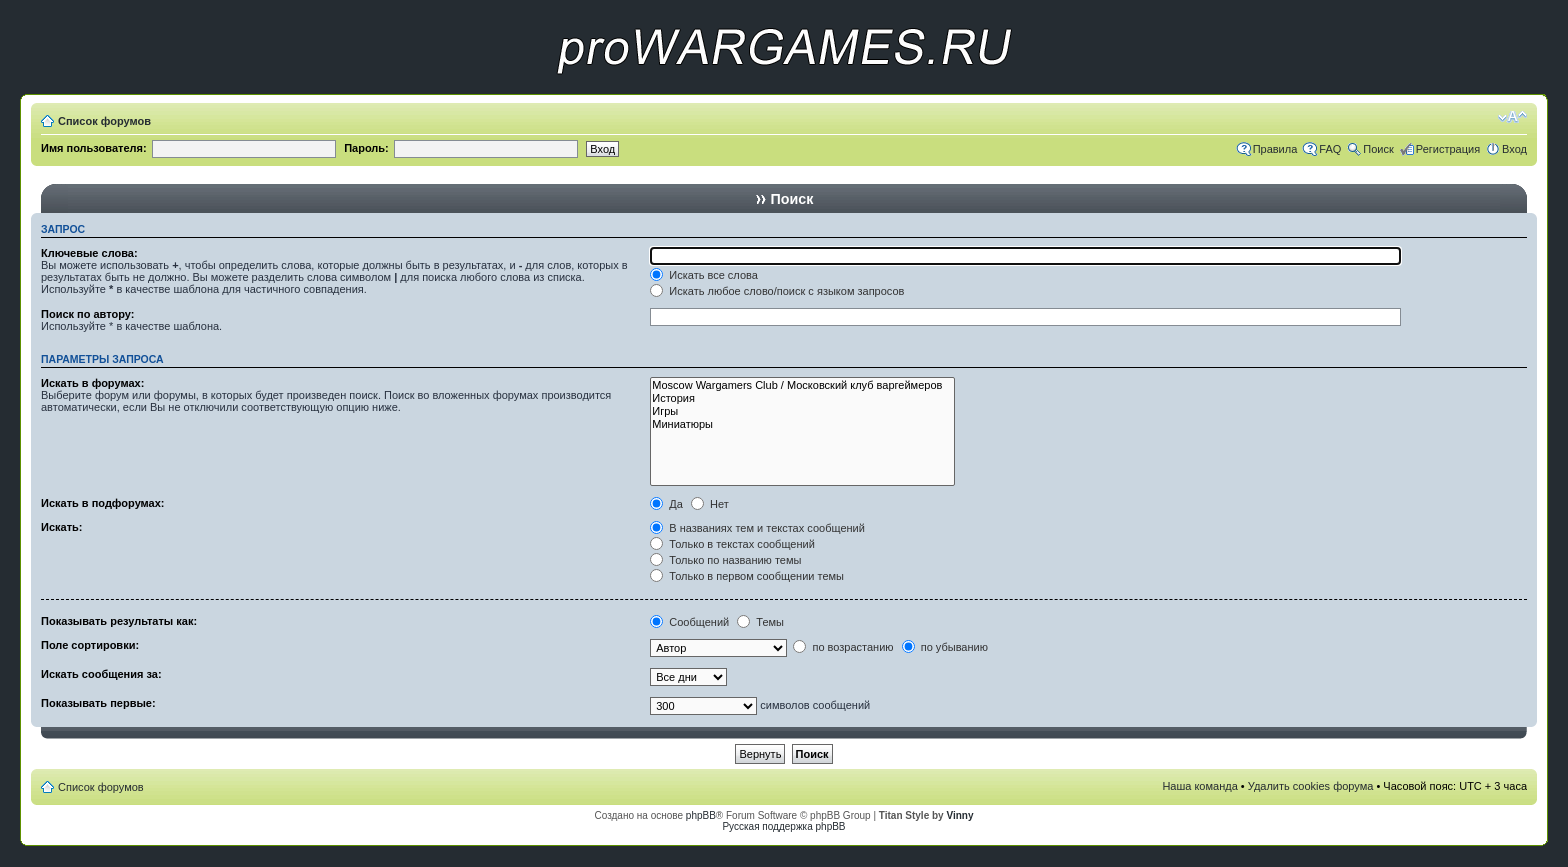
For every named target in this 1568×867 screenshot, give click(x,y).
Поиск (1378, 149)
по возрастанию (843, 647)
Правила (1275, 149)
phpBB (701, 815)
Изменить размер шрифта (1512, 117)
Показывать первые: (98, 703)
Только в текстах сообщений (732, 544)
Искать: (61, 527)
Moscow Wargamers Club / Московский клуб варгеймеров (802, 385)
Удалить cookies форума (1311, 786)
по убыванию (945, 647)
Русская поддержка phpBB (783, 826)
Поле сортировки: (90, 645)
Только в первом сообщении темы (747, 576)
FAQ (1330, 149)
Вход (1514, 149)
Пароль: (366, 148)
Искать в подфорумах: (103, 503)
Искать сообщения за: (101, 674)
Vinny (959, 815)
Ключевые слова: (89, 253)
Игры (802, 411)
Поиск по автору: (87, 314)
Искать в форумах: (92, 383)
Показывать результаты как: (119, 621)
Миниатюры (802, 424)
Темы (760, 622)
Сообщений (689, 622)
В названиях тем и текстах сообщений (757, 528)
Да (666, 504)
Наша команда (1199, 786)
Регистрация (1448, 149)
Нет (710, 504)
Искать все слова (704, 275)
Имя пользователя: (94, 148)
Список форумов (104, 121)
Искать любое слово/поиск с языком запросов (777, 291)
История (802, 398)
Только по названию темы (725, 560)
